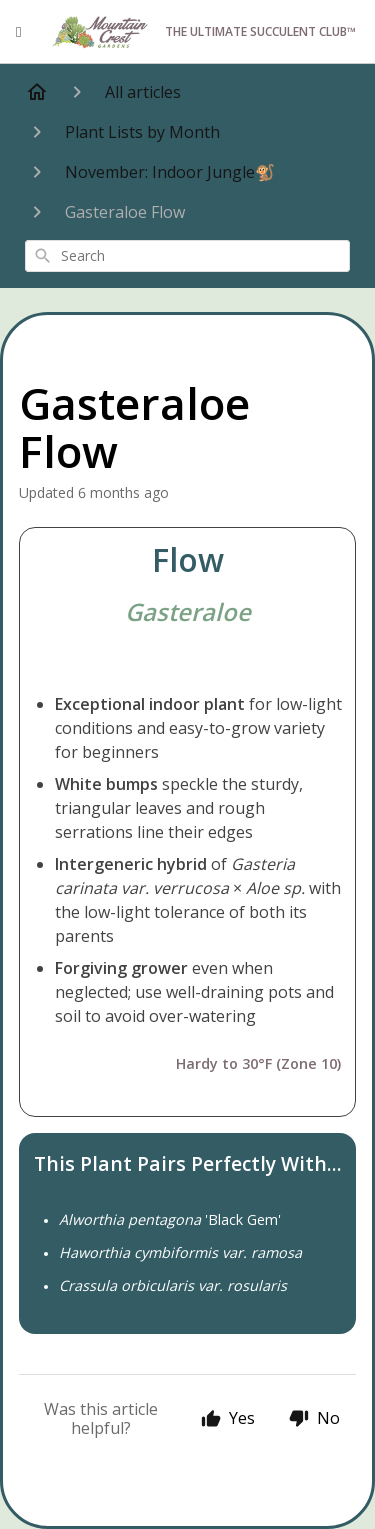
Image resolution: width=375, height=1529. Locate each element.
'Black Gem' (170, 1219)
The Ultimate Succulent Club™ (203, 32)
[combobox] (187, 256)
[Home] (37, 92)
